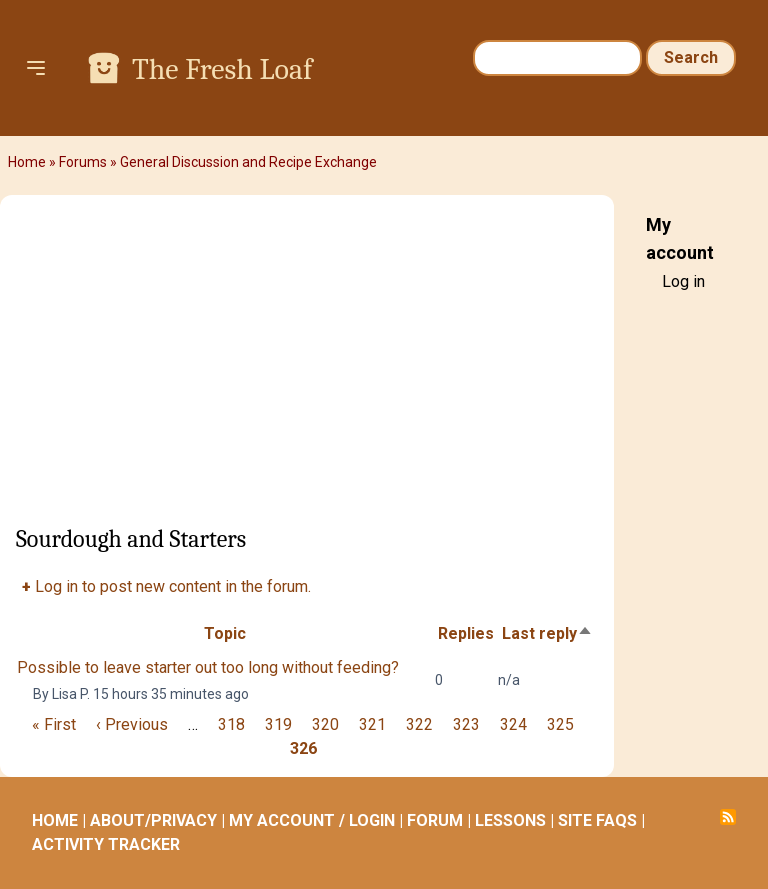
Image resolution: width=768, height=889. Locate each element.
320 (325, 724)
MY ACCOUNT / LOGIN (312, 820)
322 (419, 724)
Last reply (547, 633)
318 (231, 724)
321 (372, 724)
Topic (225, 633)
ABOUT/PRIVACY (153, 820)
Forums (83, 162)
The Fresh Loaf (222, 69)
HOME (55, 820)
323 (466, 724)
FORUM (435, 820)
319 (278, 724)
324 (513, 724)
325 (560, 724)
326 (303, 748)
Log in (683, 281)
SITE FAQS (597, 820)
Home (27, 162)
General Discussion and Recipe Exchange (248, 162)
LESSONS (510, 820)
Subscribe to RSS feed (728, 817)
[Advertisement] (307, 367)
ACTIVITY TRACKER (106, 844)
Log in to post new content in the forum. (173, 586)
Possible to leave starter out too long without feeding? (208, 667)
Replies (466, 633)
